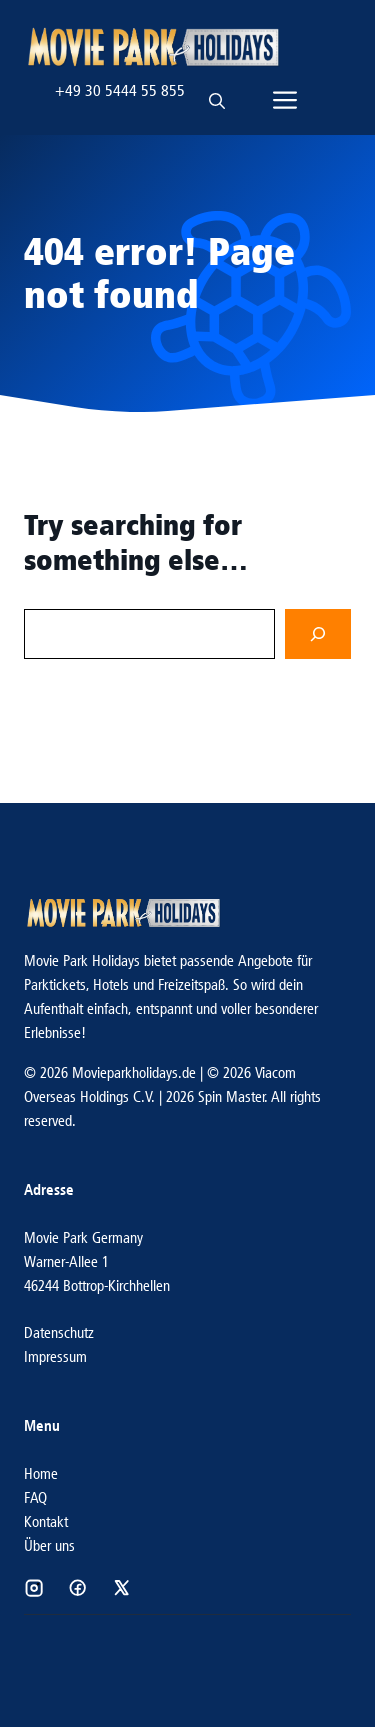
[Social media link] (34, 1588)
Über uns (49, 1545)
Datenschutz (59, 1332)
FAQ (35, 1497)
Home (41, 1473)
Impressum (55, 1356)
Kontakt (46, 1521)
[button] (217, 91)
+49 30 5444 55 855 (120, 90)
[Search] (318, 634)
